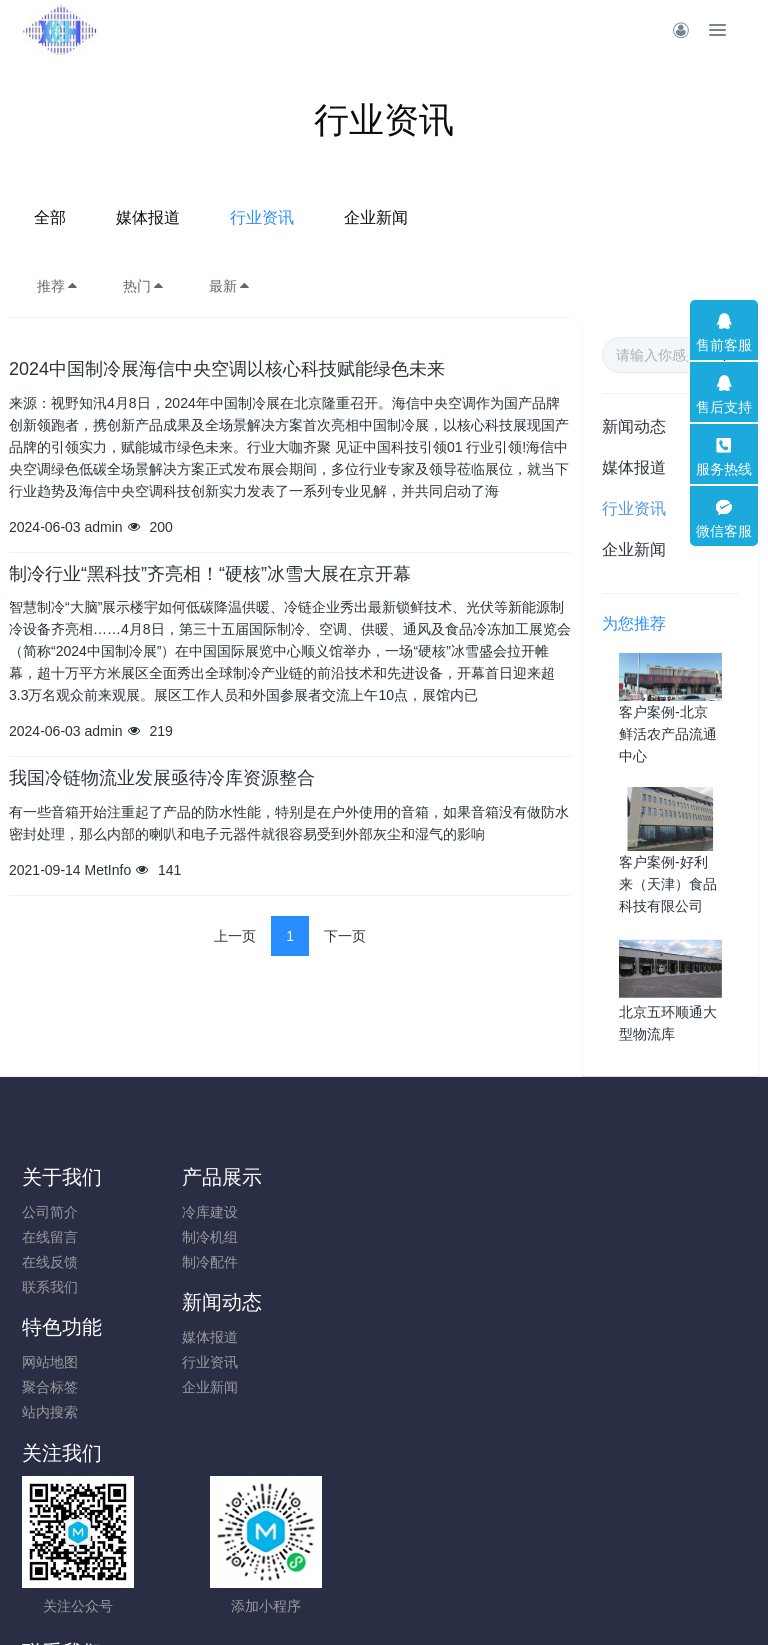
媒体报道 (311, 217)
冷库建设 (238, 1212)
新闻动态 (634, 426)
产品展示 (250, 1177)
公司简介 (50, 1212)
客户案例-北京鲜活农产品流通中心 (668, 734)
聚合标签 (613, 1237)
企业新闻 (539, 217)
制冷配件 (238, 1262)
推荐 (58, 286)
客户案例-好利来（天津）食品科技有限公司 (668, 884)
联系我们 (50, 1287)
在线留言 (50, 1237)
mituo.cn (503, 1602)
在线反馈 (50, 1262)
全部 (213, 217)
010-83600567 (474, 1373)
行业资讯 (425, 217)
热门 (144, 286)
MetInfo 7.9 (351, 1602)
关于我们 (62, 1177)
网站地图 (613, 1212)
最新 (230, 286)
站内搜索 (613, 1262)
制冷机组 (238, 1237)
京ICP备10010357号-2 (384, 1577)
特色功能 (625, 1177)
